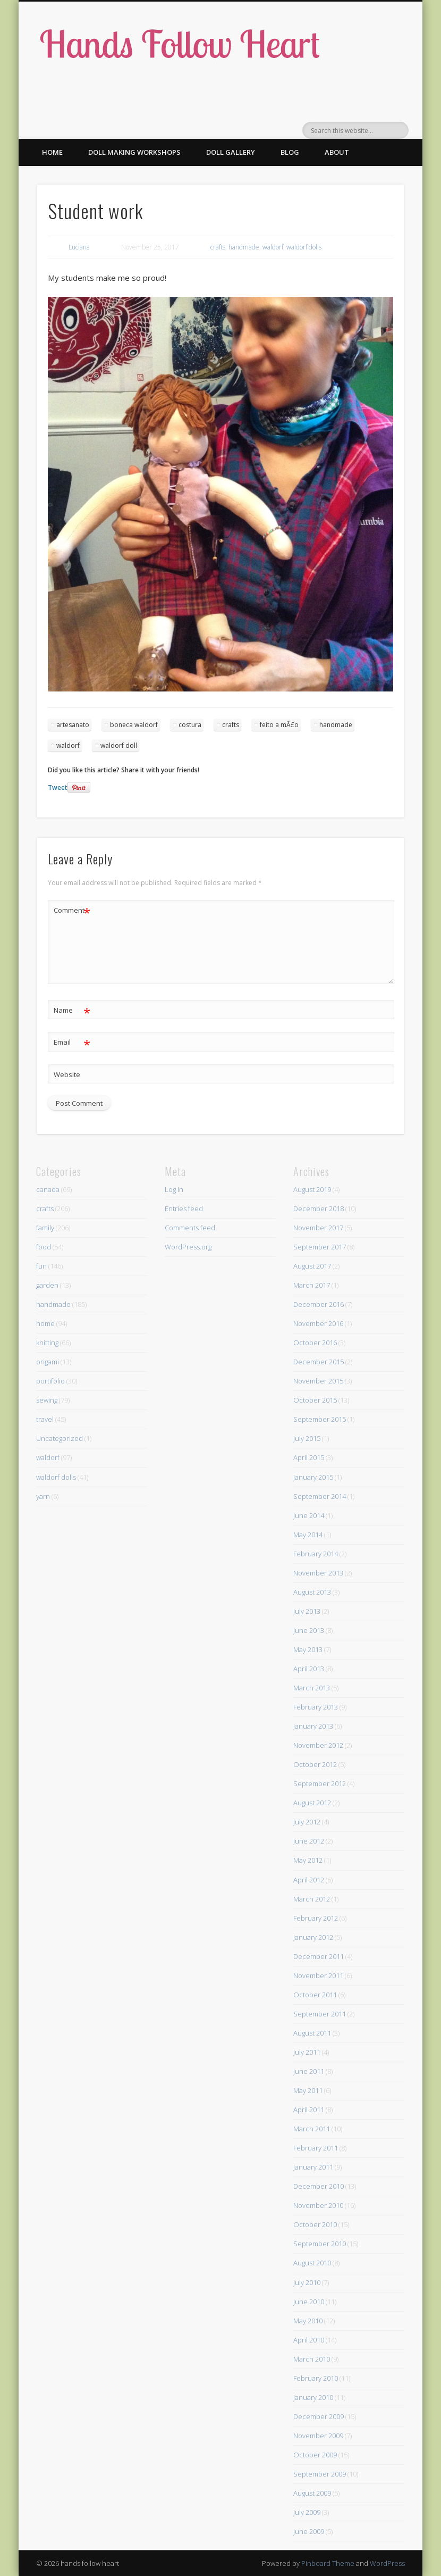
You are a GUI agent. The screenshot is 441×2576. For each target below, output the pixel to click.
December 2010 (318, 2186)
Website (67, 1074)
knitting (47, 1342)
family (45, 1227)
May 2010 (308, 2320)
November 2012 (318, 1745)
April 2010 (308, 2340)
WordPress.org (188, 1247)
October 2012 (315, 1764)
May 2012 (308, 1860)
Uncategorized (59, 1438)
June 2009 (308, 2531)
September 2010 (319, 2243)
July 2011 (306, 2052)
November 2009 (318, 2435)
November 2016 (318, 1323)
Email (72, 1042)
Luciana (79, 247)
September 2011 (319, 2014)
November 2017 (318, 1227)
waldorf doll (118, 745)
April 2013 (308, 1668)
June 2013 (308, 1630)
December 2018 (318, 1208)
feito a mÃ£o (279, 724)
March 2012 (311, 1899)
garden (47, 1285)
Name (72, 1010)
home (45, 1323)
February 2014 (315, 1553)
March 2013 (311, 1688)
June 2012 (308, 1841)
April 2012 (308, 1880)
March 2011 (311, 2128)
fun (41, 1266)
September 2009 (319, 2474)
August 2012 (312, 1802)
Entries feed (184, 1208)
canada (48, 1189)
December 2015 (318, 1361)
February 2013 (315, 1707)
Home (52, 152)
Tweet (57, 787)
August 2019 (312, 1189)
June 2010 (308, 2301)
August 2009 (312, 2493)
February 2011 (315, 2148)
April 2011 (308, 2109)
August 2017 (312, 1266)
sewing (46, 1400)
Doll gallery (230, 152)
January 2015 (313, 1477)
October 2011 (315, 1994)
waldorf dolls (303, 247)
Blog (290, 152)
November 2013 (318, 1573)
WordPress (387, 2563)
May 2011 (308, 2090)
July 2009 (306, 2512)
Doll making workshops (134, 152)
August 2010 (312, 2262)
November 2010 (318, 2205)
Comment (72, 910)
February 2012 (315, 1918)
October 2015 (315, 1400)
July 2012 (306, 1822)
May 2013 (308, 1649)
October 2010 (315, 2224)
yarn (43, 1496)
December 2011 (318, 1956)
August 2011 (312, 2033)
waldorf (272, 247)
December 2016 (318, 1304)
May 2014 (308, 1534)
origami (47, 1361)
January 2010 (313, 2397)
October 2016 (315, 1342)
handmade (243, 247)
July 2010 (306, 2282)
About (337, 152)
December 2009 (318, 2416)
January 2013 (313, 1726)
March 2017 (311, 1285)
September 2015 (319, 1419)
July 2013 (306, 1611)
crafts (217, 247)
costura (190, 724)
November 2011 (318, 1975)
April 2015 (308, 1457)
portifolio (50, 1381)
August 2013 (312, 1592)
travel (45, 1419)
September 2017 (319, 1247)
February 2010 (315, 2378)
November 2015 (318, 1381)
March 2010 (311, 2359)
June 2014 (308, 1515)
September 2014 (319, 1496)
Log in (174, 1189)
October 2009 (315, 2455)
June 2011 (308, 2071)
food (43, 1247)
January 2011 (313, 2167)
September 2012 (319, 1783)
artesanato (72, 724)
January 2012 (313, 1937)
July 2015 (306, 1438)
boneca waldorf (134, 724)
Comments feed (190, 1227)
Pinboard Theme (327, 2563)
